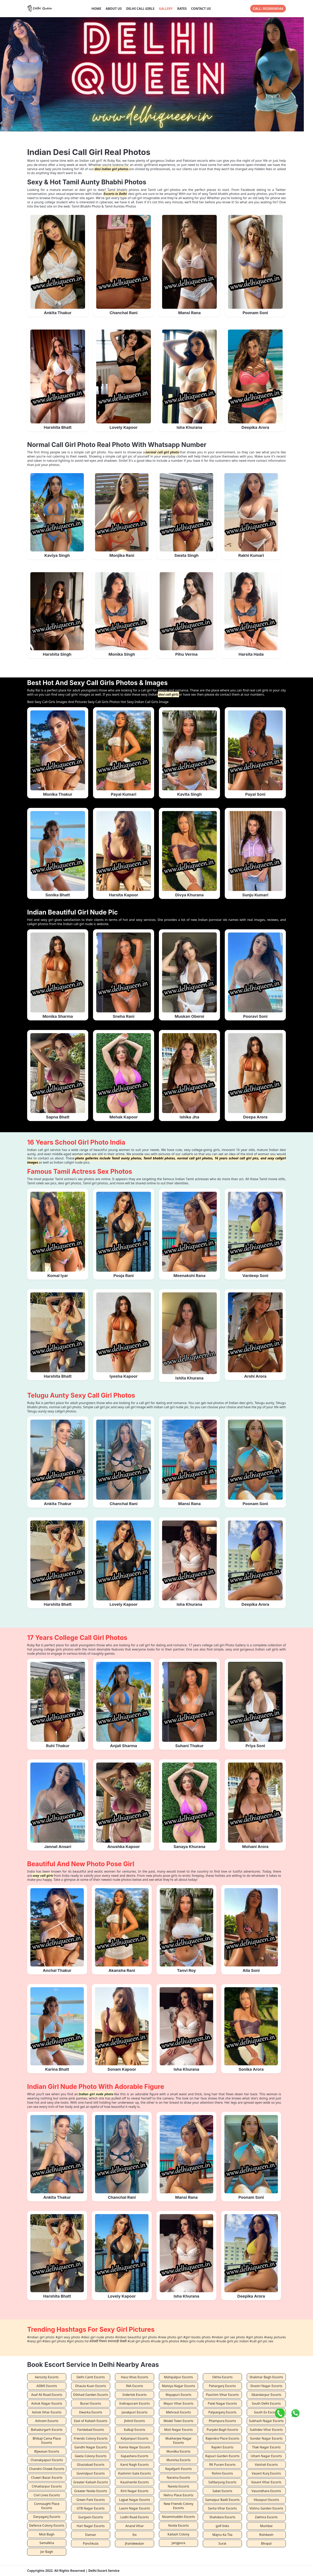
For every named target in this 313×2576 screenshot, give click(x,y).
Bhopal (266, 2543)
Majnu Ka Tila (222, 2534)
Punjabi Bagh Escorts (222, 2429)
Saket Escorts (222, 2491)
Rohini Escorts (222, 2473)
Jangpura (178, 2543)
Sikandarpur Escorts (266, 2394)
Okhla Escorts (222, 2377)
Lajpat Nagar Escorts (134, 2500)
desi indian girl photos (111, 169)
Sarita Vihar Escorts (222, 2508)
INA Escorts (134, 2386)
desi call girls (168, 694)
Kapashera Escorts (134, 2456)
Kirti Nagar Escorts (134, 2491)
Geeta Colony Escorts (90, 2456)
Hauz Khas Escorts (134, 2377)
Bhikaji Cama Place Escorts (47, 2440)
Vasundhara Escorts (266, 2491)
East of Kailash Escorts (90, 2421)
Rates (182, 8)
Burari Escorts (90, 2403)
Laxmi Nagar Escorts (134, 2508)
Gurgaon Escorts (90, 2517)
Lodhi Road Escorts (134, 2517)
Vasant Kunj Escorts (266, 2473)
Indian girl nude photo (96, 2094)
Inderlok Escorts (134, 2394)
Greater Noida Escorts (90, 2491)
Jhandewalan (134, 2543)
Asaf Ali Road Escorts (46, 2394)
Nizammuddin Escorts (178, 2516)
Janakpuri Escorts (134, 2412)
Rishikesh (266, 2534)
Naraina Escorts (178, 2477)
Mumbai (266, 2526)
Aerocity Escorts (46, 2377)
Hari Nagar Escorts (91, 2526)
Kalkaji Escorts (134, 2429)
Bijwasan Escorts (46, 2451)
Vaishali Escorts (266, 2464)
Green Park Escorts (90, 2500)
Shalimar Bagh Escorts (266, 2377)
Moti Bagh (46, 2534)
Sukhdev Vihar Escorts (266, 2429)
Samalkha (46, 2543)
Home (96, 8)
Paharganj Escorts (222, 2386)
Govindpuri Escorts (90, 2473)
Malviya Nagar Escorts (178, 2386)
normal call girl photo (162, 452)
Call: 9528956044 (268, 9)
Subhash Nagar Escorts (266, 2421)
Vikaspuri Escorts (266, 2500)
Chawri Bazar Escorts (46, 2477)
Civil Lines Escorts (47, 2495)
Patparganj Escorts (222, 2412)
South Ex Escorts (266, 2412)
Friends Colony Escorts (90, 2438)
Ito (135, 2534)
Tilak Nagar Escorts (266, 2447)
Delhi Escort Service (103, 2570)
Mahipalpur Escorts (178, 2377)
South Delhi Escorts (266, 2403)
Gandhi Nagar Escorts (90, 2447)
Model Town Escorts (178, 2421)
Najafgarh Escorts (178, 2469)
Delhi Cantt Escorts (90, 2377)
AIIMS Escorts (47, 2386)
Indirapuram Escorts (134, 2403)
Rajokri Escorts (222, 2447)
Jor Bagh (46, 2551)
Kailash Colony (178, 2534)
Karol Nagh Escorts (134, 2464)
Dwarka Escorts (90, 2412)
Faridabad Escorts (90, 2429)
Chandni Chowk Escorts (46, 2469)
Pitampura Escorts (222, 2421)
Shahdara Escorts (222, 2517)
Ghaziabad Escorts (90, 2464)
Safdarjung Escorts (222, 2482)
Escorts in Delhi (115, 194)
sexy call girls (43, 1875)
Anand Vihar (134, 2526)
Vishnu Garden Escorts (266, 2508)
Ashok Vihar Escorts (46, 2412)
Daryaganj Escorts (46, 2516)
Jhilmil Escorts (134, 2421)
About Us (114, 8)
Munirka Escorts (178, 2460)
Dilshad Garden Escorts (90, 2394)
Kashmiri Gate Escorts (134, 2473)
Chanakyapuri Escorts (47, 2460)
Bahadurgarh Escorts (46, 2429)
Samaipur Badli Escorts (222, 2500)
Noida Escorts (178, 2525)
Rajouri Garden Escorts (222, 2456)
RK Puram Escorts (222, 2464)
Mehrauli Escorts (178, 2412)
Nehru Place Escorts (178, 2495)
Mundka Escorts (178, 2451)
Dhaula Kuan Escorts (90, 2386)
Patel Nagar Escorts (222, 2403)
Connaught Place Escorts (46, 2506)
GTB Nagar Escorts (91, 2508)
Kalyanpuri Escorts (135, 2438)
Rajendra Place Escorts (222, 2438)
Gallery (166, 8)
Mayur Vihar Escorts (178, 2403)
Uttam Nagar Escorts (266, 2456)
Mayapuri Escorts (178, 2394)
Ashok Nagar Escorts (46, 2403)
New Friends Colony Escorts (178, 2506)
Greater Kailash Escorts (90, 2482)
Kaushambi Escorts (134, 2482)
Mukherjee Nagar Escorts (178, 2440)
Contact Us (201, 8)
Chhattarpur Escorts (47, 2486)
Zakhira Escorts (266, 2517)
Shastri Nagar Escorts (266, 2386)
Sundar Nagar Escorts (266, 2438)
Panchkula (90, 2543)
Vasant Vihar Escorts (266, 2482)
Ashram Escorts (46, 2421)
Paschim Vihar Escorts (222, 2394)
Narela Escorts (178, 2486)
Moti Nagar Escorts (178, 2429)
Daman (90, 2534)
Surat (222, 2543)
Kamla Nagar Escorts (134, 2447)
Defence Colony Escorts (46, 2525)
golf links (222, 2526)
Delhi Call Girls (140, 8)
